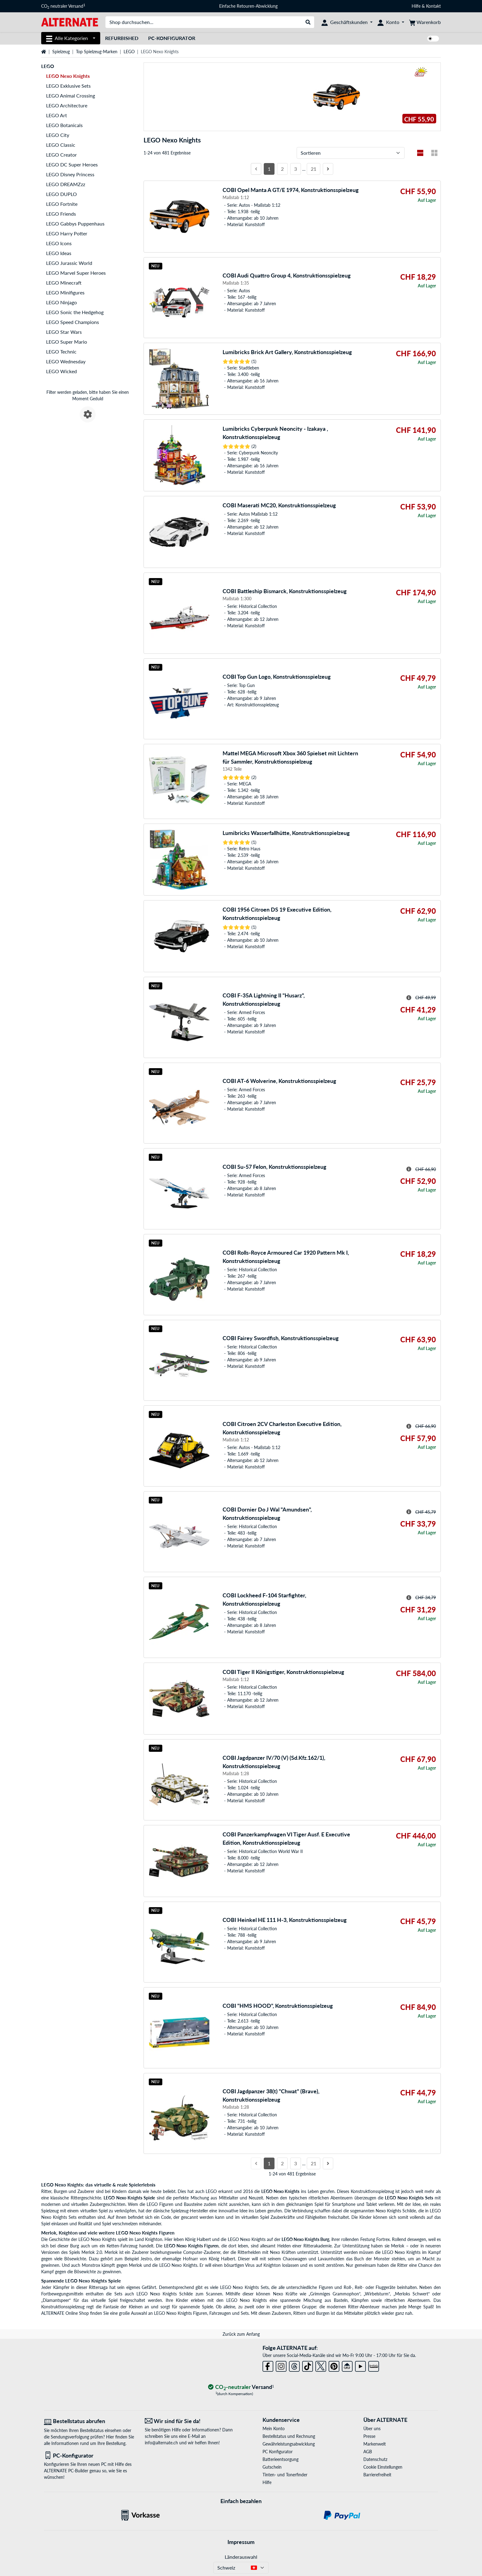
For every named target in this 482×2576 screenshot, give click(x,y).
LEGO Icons (59, 243)
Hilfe (416, 6)
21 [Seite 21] (313, 169)
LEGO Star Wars (64, 332)
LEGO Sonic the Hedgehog (75, 312)
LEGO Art (56, 115)
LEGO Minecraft (63, 283)
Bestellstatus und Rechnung (289, 2436)
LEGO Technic (61, 351)
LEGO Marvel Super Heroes (76, 273)
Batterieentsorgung (280, 2459)
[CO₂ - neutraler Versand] (241, 2387)
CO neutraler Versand (63, 6)
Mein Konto (274, 2428)
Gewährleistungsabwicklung (289, 2443)
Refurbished (121, 38)
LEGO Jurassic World (69, 263)
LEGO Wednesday (65, 361)
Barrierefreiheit (377, 2474)
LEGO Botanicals (64, 125)
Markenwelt (374, 2443)
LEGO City (57, 135)
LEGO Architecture (66, 105)
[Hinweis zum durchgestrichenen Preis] (408, 997)
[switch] (433, 39)
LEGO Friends (61, 214)
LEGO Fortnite (61, 204)
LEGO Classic (60, 145)
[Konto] (390, 22)
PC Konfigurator (278, 2451)
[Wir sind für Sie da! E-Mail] (190, 2421)
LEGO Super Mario (66, 342)
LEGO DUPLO (61, 194)
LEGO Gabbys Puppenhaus (75, 223)
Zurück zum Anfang (241, 2334)
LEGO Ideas (58, 253)
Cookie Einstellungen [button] (382, 2467)
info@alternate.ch (161, 2442)
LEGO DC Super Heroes (72, 164)
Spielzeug (61, 51)
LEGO (129, 51)
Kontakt (433, 6)
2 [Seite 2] (282, 169)
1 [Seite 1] (269, 169)
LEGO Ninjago (61, 302)
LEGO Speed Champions (72, 322)
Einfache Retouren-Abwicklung (248, 6)
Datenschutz (375, 2459)
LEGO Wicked (61, 371)
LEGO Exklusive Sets (68, 86)
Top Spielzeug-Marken (96, 51)
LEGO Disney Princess (70, 174)
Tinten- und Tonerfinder (285, 2474)
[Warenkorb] (425, 22)
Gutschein (272, 2467)
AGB (367, 2451)
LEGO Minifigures (65, 292)
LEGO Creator (61, 155)
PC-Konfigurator (171, 38)
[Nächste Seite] (328, 169)
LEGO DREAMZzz (65, 184)
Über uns (372, 2428)
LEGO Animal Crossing (70, 95)
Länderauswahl (241, 2557)
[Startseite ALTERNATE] (69, 22)
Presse (369, 2436)
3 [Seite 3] (295, 169)
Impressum (241, 2541)
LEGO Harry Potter (66, 233)
